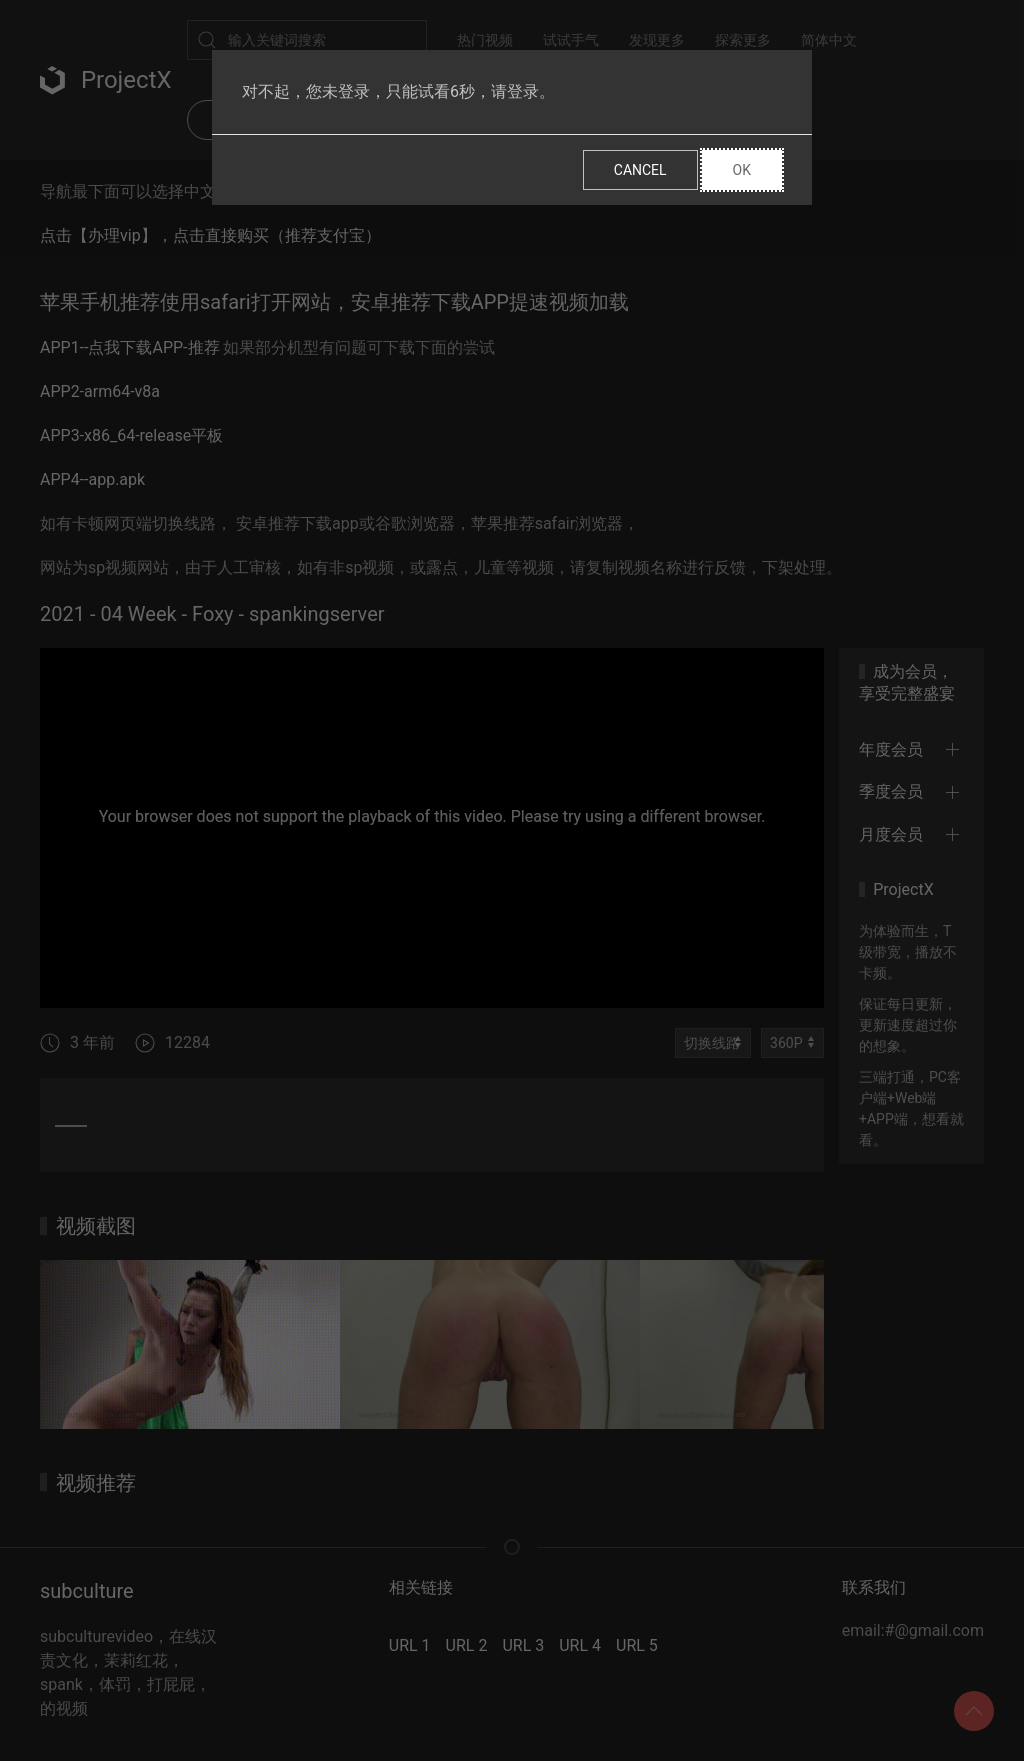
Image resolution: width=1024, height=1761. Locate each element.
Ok (742, 170)
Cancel (640, 170)
